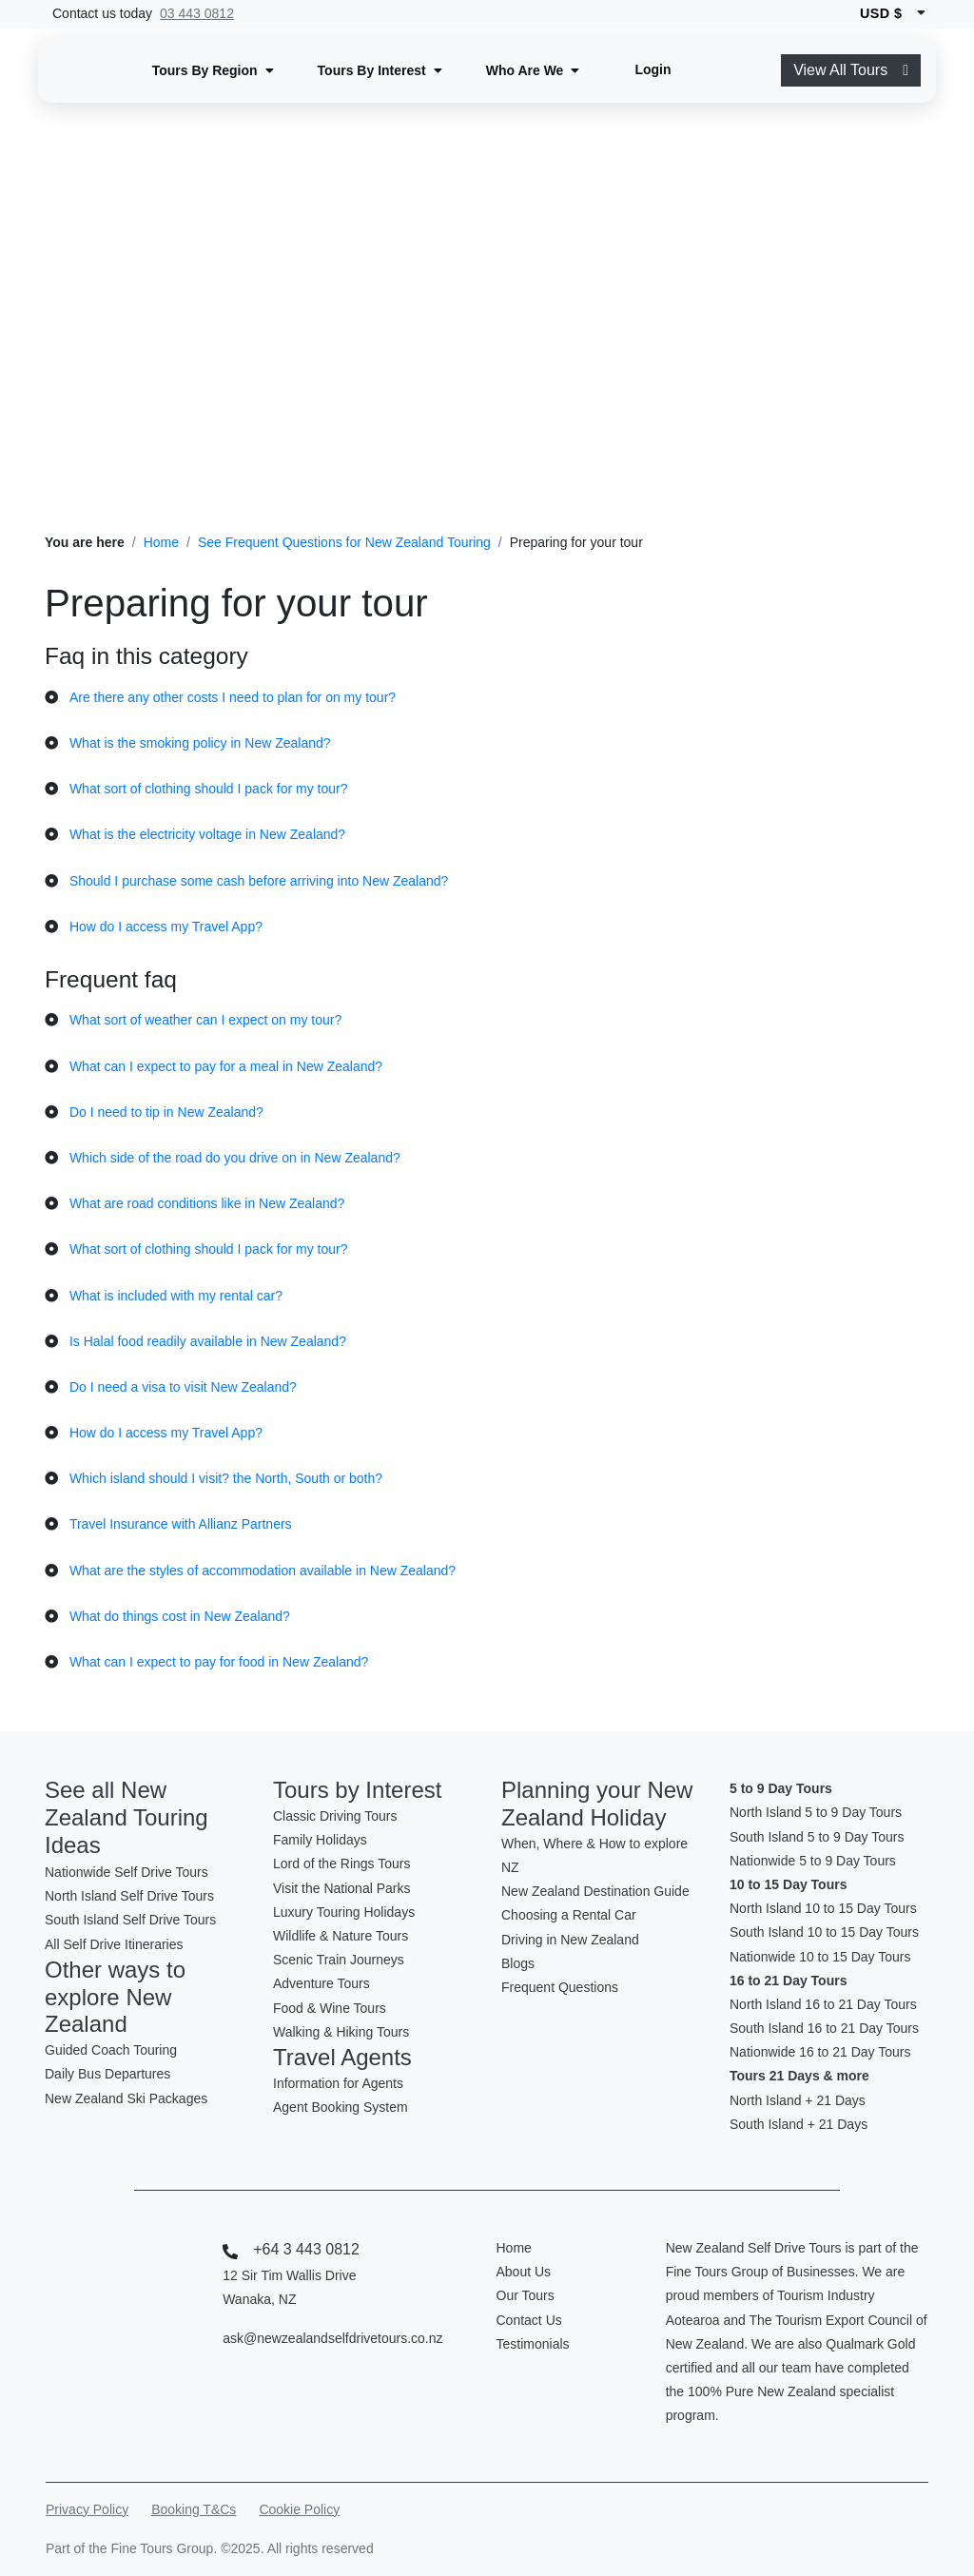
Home (161, 542)
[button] (213, 70)
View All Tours (850, 70)
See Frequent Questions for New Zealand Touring (344, 542)
